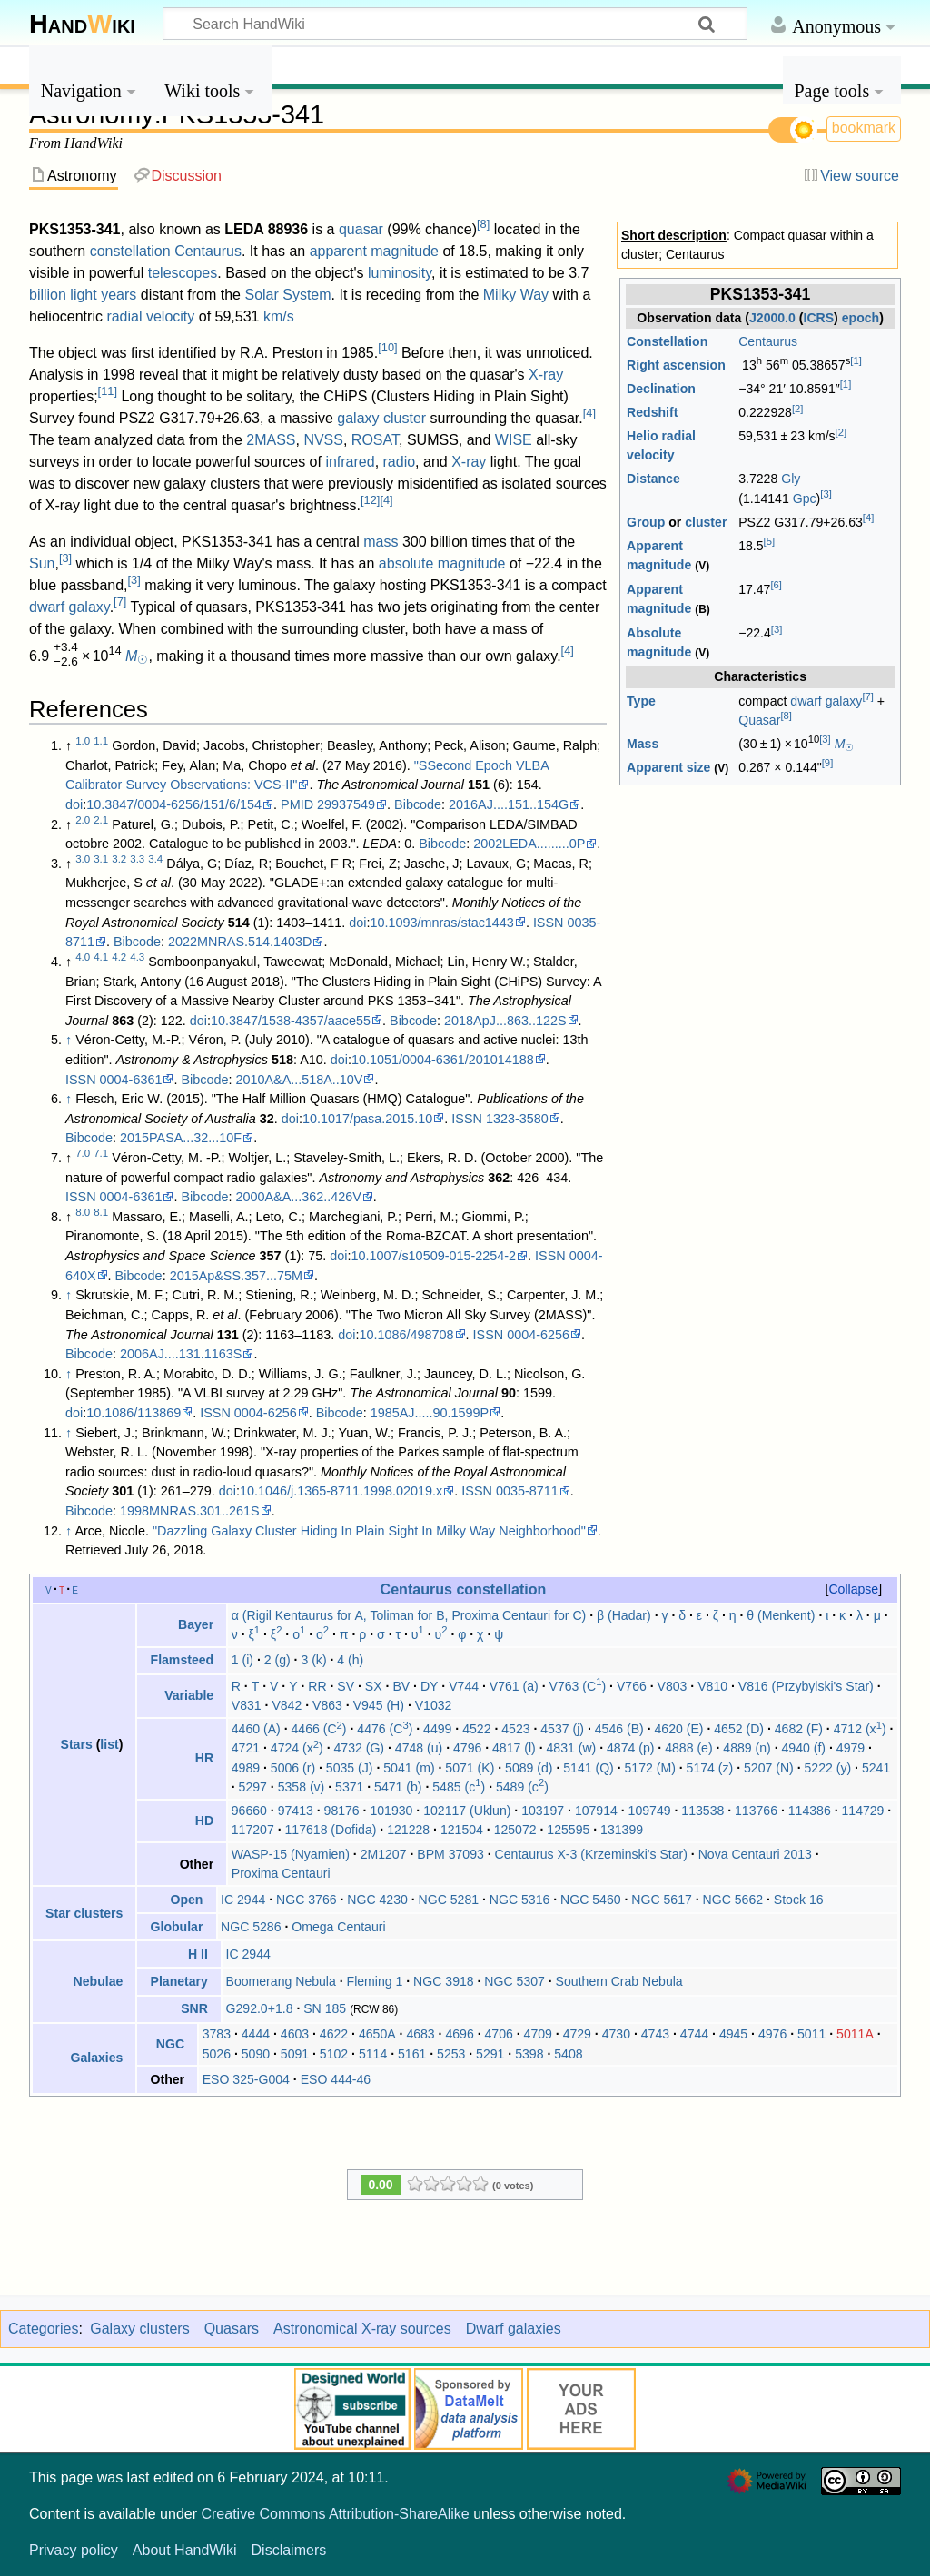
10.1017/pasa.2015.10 (367, 1118)
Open (186, 1899)
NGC (170, 2044)
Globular (177, 1927)
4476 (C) (384, 1729)
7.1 (101, 1153)
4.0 (82, 957)
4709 (538, 2034)
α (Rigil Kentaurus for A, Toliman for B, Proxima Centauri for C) (409, 1615)
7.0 (82, 1153)
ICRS (818, 318)
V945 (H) (378, 1705)
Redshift (652, 412)
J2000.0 (772, 318)
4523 (515, 1729)
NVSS (323, 440)
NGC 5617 (661, 1899)
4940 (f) (804, 1748)
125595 (568, 1829)
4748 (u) (418, 1748)
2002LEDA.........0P (529, 843)
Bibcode (417, 804)
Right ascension (676, 365)
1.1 (101, 740)
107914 (596, 1810)
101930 (391, 1810)
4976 (772, 2034)
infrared (349, 461)
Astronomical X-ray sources (362, 2328)
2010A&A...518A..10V (298, 1079)
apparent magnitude (374, 251)
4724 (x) (297, 1748)
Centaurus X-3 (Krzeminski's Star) (591, 1854)
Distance (653, 478)
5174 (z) (710, 1768)
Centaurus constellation (464, 1589)
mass (380, 541)
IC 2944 (243, 1899)
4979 (850, 1748)
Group (646, 522)
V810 (712, 1686)
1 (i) (242, 1660)
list (109, 1744)
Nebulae (99, 1981)
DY (429, 1686)
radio (399, 461)
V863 (327, 1705)
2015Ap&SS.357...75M (236, 1275)
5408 (568, 2054)
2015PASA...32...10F (181, 1137)
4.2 (119, 957)
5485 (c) (458, 1787)
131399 (621, 1829)
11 (107, 391)
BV (401, 1686)
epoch (860, 318)
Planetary (179, 1981)
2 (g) (277, 1660)
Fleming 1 (375, 1981)
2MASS (270, 440)
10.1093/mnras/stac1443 (441, 922)
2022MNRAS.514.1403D (240, 941)
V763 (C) (578, 1686)
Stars (77, 1744)
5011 (811, 2034)
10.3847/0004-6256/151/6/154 (174, 804)
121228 (408, 1829)
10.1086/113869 (133, 1413)
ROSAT (375, 440)
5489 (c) (522, 1787)
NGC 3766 (306, 1899)
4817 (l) (514, 1748)
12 (370, 500)
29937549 (346, 804)
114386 (809, 1810)
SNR (194, 2008)
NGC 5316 (520, 1899)
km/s (278, 316)
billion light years (82, 294)
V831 (247, 1705)
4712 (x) (860, 1729)
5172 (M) (650, 1768)
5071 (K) (469, 1768)
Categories (43, 2328)
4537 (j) (562, 1729)
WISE (513, 440)
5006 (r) (293, 1768)
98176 (342, 1810)
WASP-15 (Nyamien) (291, 1854)
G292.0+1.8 (259, 2008)
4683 (420, 2034)
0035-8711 (527, 1491)
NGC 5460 (590, 1899)
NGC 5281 (449, 1899)
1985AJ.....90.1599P (430, 1413)
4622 (334, 2034)
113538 (702, 1810)
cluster (706, 522)
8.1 (101, 1212)
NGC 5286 (251, 1927)
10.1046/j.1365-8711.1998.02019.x (341, 1491)
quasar (361, 229)
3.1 (101, 859)
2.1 (101, 819)
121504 (461, 1829)
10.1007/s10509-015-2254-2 (433, 1256)
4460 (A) (256, 1729)
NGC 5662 (733, 1899)
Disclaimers (289, 2550)
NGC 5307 (514, 1981)
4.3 (137, 957)
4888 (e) (688, 1748)
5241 (876, 1768)
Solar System (287, 294)
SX (373, 1686)
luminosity (399, 273)
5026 (217, 2054)
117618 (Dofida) (330, 1829)
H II (198, 1954)
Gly (790, 478)
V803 (673, 1686)
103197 (542, 1810)
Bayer (195, 1624)
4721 (246, 1748)
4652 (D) (739, 1729)
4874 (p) (630, 1748)
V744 (464, 1686)
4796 (467, 1748)
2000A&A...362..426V (298, 1196)
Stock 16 (799, 1899)
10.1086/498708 (406, 1334)
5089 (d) (528, 1768)
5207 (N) (769, 1768)
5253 (451, 2054)
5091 (295, 2054)
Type (641, 701)
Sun (41, 563)
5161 (412, 2054)
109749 (649, 1810)
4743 (655, 2034)
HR (204, 1758)
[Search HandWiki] (455, 23)
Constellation (667, 341)
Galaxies (96, 2057)
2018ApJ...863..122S (505, 1020)
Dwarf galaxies (513, 2328)
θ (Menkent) (781, 1615)
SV (345, 1686)
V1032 (433, 1705)
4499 (437, 1729)
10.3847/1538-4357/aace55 (291, 1020)
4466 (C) (319, 1729)
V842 (287, 1705)
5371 (349, 1787)
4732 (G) (359, 1748)
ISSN (548, 922)
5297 (253, 1787)
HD (204, 1820)
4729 (577, 2034)
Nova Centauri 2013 (755, 1854)
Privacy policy (73, 2550)
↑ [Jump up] (68, 1039)
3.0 (82, 859)
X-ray (546, 374)
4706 (499, 2034)
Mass (642, 743)
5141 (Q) (588, 1768)
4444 (256, 2034)
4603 (295, 2034)
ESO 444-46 (336, 2079)
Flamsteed (182, 1660)
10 (387, 347)
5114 (373, 2054)
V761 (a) (514, 1686)
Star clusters (84, 1913)
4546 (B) (619, 1729)
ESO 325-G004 (246, 2079)
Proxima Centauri (281, 1873)
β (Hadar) (624, 1615)
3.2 (119, 859)
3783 (217, 2034)
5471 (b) (397, 1787)
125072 (515, 1829)
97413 (295, 1810)
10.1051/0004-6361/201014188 (442, 1059)
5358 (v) (301, 1787)
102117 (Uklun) (466, 1810)
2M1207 (384, 1854)
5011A (855, 2034)
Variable (188, 1695)
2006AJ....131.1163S (181, 1354)
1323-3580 (517, 1118)
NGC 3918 (443, 1981)
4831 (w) (572, 1748)
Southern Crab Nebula (619, 1981)
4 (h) (350, 1660)
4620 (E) (678, 1729)
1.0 (82, 740)
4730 (616, 2034)
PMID (297, 804)
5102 (334, 2054)
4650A (377, 2034)
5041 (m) (408, 1768)
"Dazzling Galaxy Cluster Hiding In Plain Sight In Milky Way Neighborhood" (369, 1531)
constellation (130, 251)
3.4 (155, 859)
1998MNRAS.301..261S (190, 1511)
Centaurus (767, 341)
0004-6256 (538, 1334)
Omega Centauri (338, 1927)
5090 (256, 2054)
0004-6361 (131, 1079)
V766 (632, 1686)
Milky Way (516, 294)
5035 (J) (349, 1768)
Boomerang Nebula (281, 1981)
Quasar (759, 720)
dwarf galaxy (826, 701)
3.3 (137, 859)
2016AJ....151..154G (509, 804)
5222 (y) (828, 1768)
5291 (490, 2054)
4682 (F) (799, 1729)
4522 (476, 1729)
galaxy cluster (381, 418)
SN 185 (324, 2008)
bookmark (863, 127)
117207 (253, 1829)
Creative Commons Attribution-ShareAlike (335, 2514)
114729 (862, 1810)
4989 (246, 1768)
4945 (733, 2034)
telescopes (183, 273)
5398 (529, 2054)
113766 (756, 1810)
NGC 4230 (377, 1899)
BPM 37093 (450, 1854)
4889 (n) (746, 1748)
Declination (661, 388)
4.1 (101, 957)
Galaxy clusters (139, 2328)
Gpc (804, 498)
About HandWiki (185, 2550)
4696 (459, 2034)
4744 (694, 2034)
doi (74, 804)
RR (317, 1686)
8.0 (82, 1212)
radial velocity (150, 316)
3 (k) (313, 1660)
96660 (249, 1810)
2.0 (82, 819)
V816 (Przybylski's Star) (806, 1686)
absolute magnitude (442, 563)
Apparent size (668, 767)
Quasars (231, 2328)
